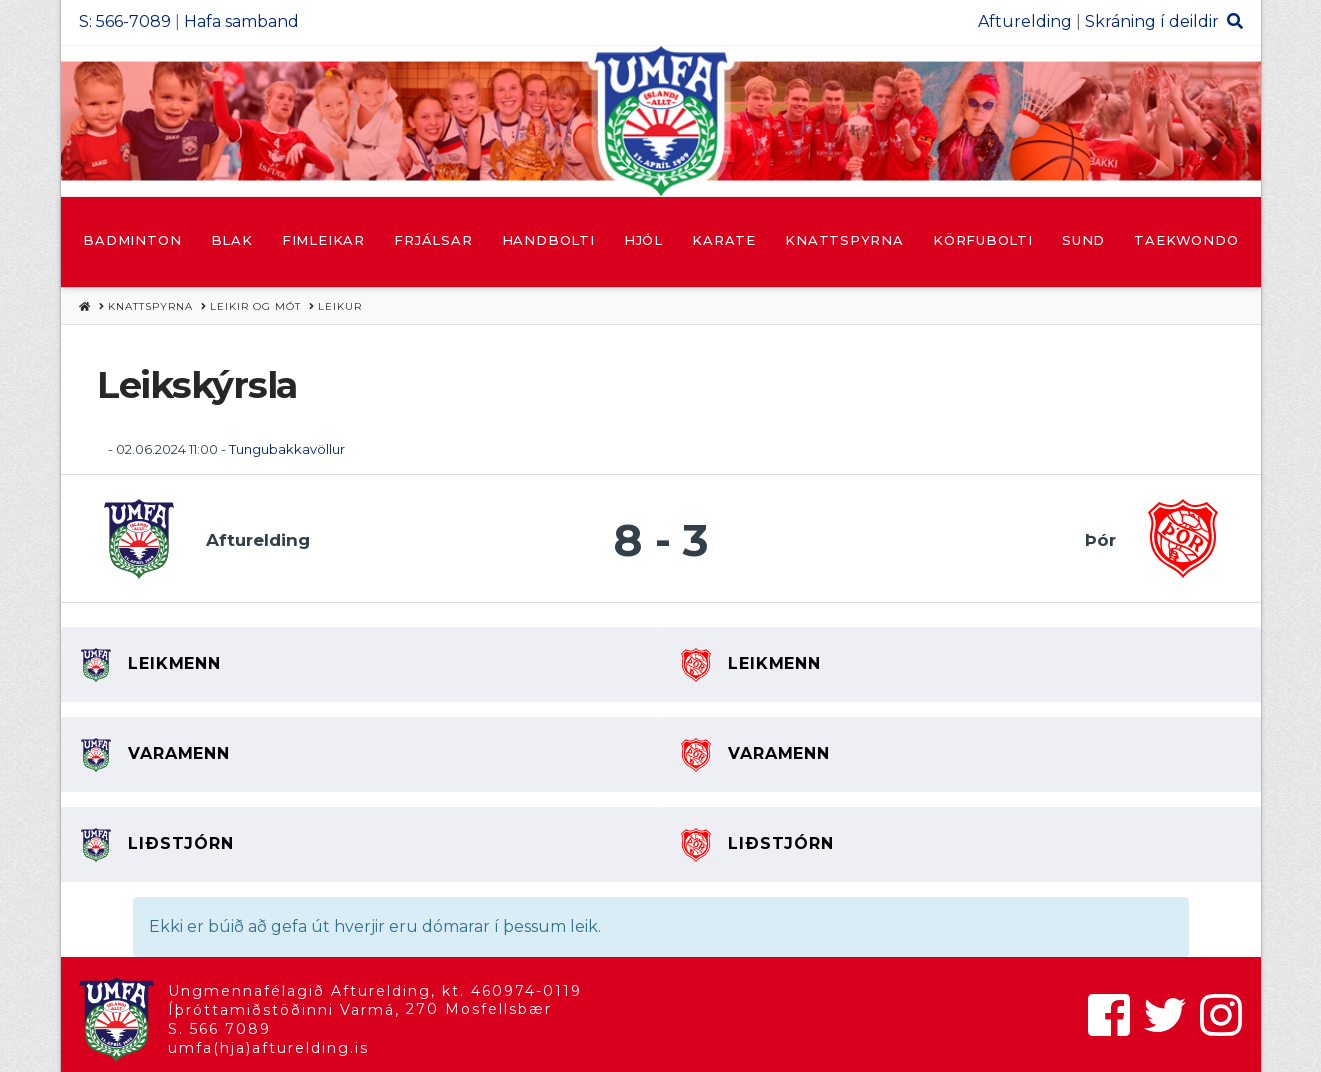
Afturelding (1025, 21)
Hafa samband (241, 21)
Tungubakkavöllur (287, 449)
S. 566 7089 (219, 1029)
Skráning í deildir (1152, 21)
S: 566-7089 (125, 21)
